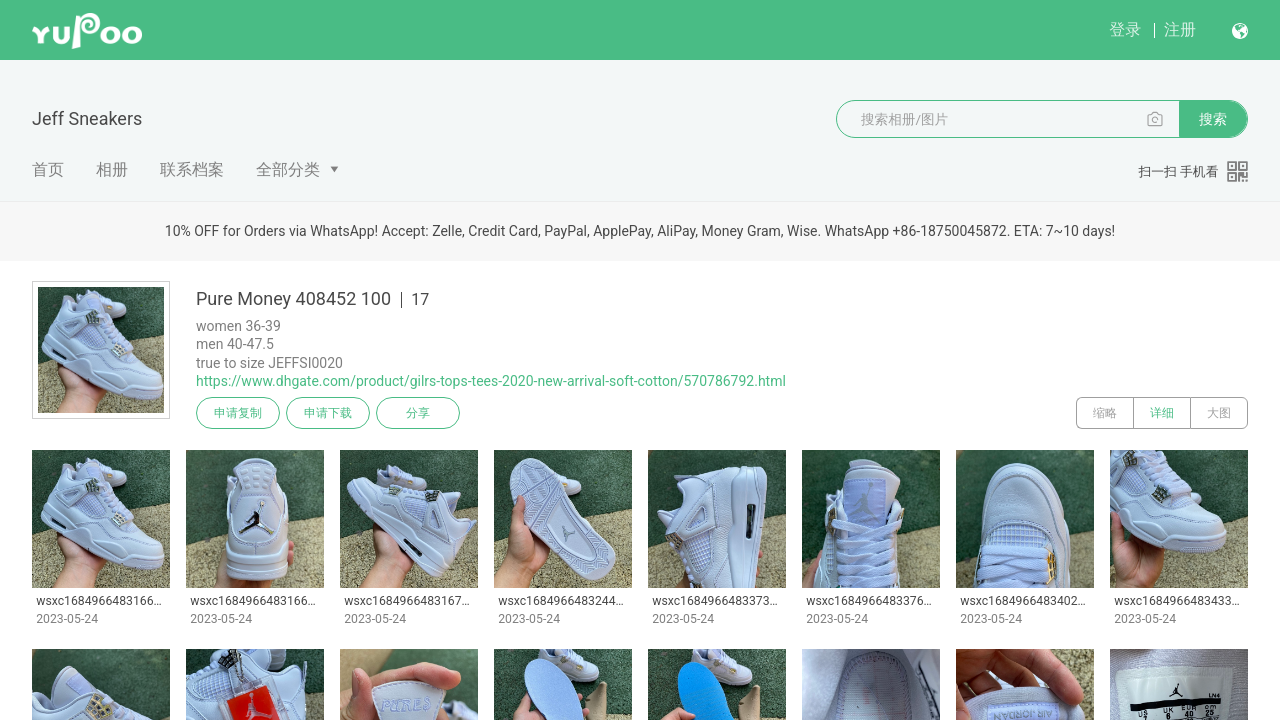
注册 (1180, 29)
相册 (112, 169)
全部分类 (288, 169)
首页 (48, 169)
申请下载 (328, 413)
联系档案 (192, 169)
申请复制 (238, 413)
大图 (1219, 413)
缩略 (1105, 413)
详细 (1162, 413)
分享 (418, 413)
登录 (1125, 29)
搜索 (1213, 119)
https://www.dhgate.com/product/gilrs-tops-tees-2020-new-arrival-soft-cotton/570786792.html (491, 381)
